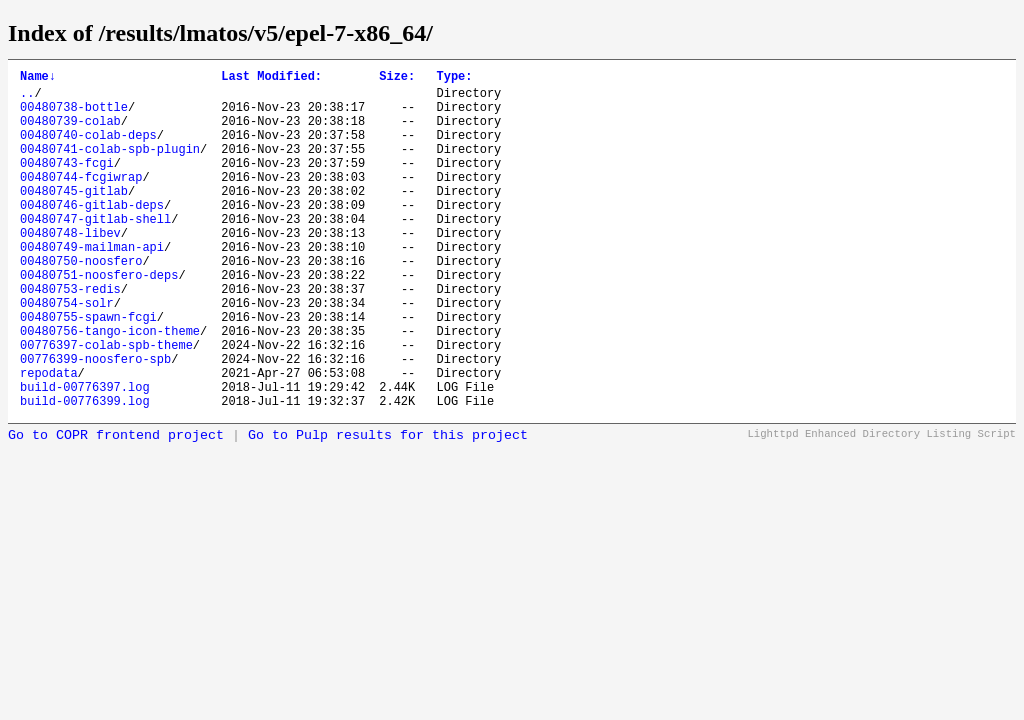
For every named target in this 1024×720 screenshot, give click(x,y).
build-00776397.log (85, 455)
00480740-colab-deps (88, 149)
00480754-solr (67, 353)
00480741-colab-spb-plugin (110, 166)
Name (38, 78)
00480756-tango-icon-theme (110, 387)
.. (27, 98)
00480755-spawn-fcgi (88, 370)
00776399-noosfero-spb (95, 421)
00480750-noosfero (81, 302)
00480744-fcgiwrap (81, 200)
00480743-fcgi (67, 183)
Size (397, 78)
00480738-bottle (74, 115)
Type (454, 78)
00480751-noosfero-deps (99, 319)
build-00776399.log (85, 472)
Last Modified (271, 78)
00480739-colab (70, 132)
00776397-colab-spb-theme (106, 404)
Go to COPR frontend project (116, 507)
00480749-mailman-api (92, 285)
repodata (49, 438)
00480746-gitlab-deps (92, 234)
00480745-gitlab (74, 217)
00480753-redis (70, 336)
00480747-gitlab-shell (95, 251)
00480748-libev (70, 268)
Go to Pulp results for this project (388, 507)
